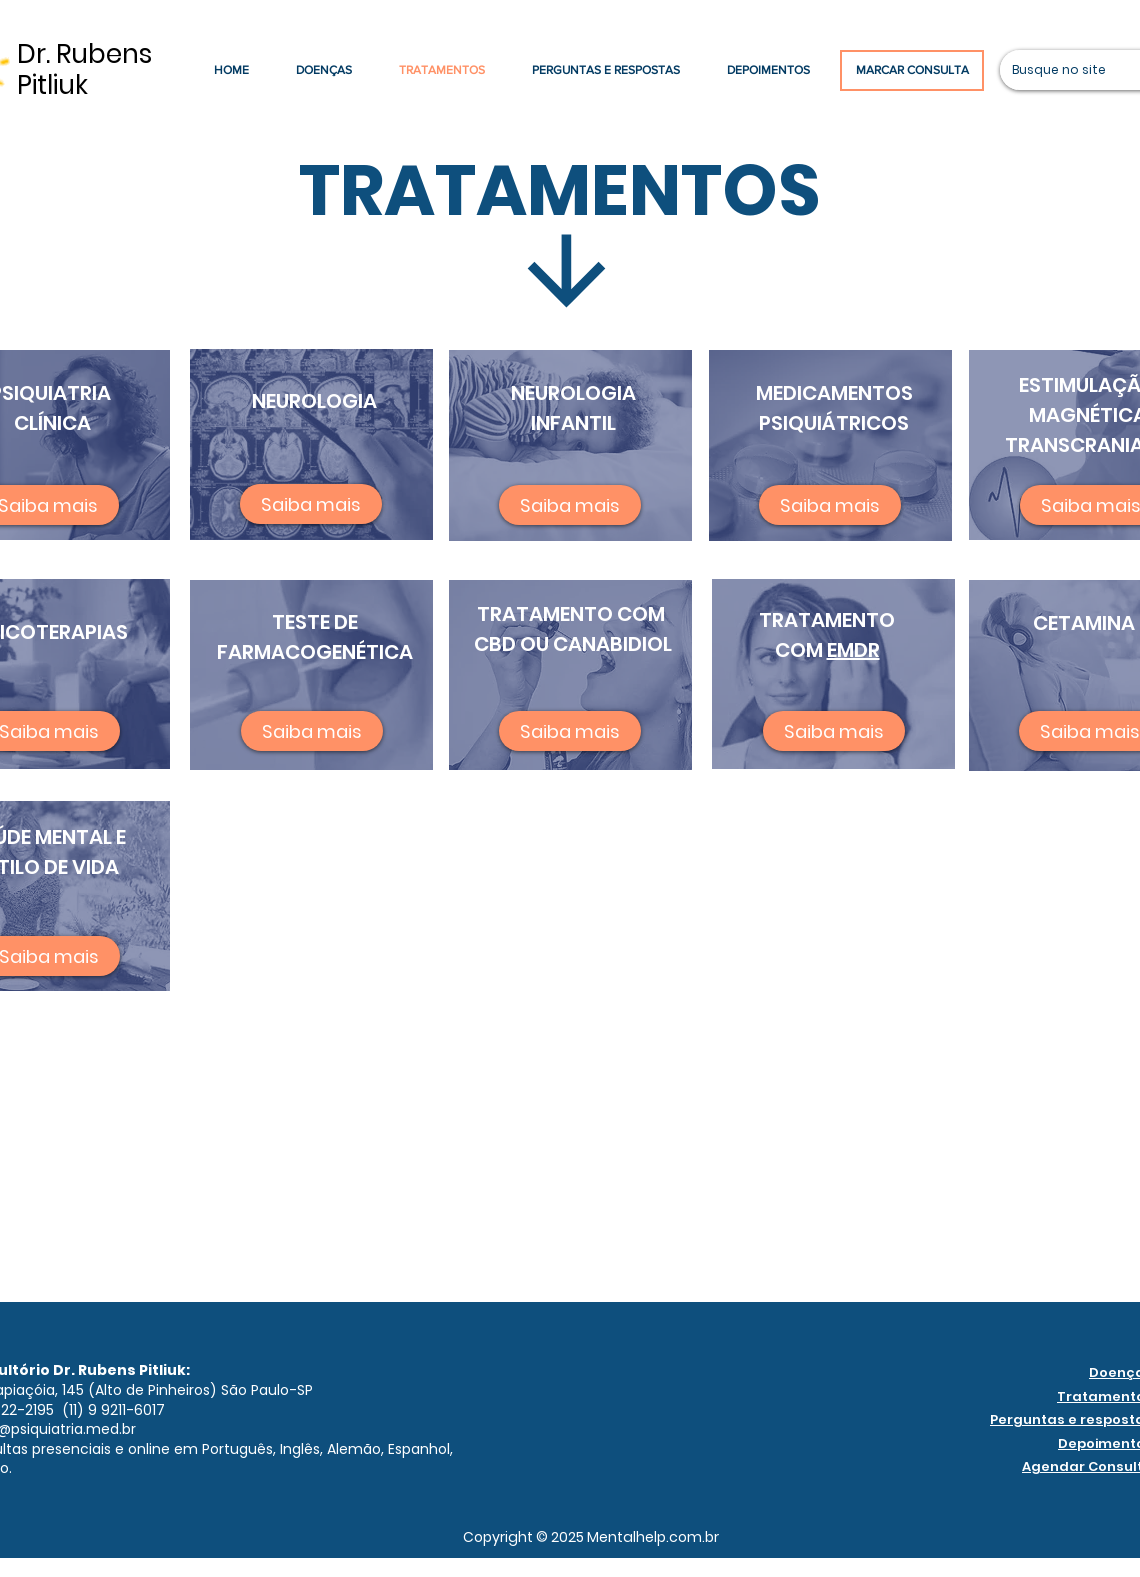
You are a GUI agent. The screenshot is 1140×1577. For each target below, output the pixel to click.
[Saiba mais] (311, 504)
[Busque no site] (1060, 70)
